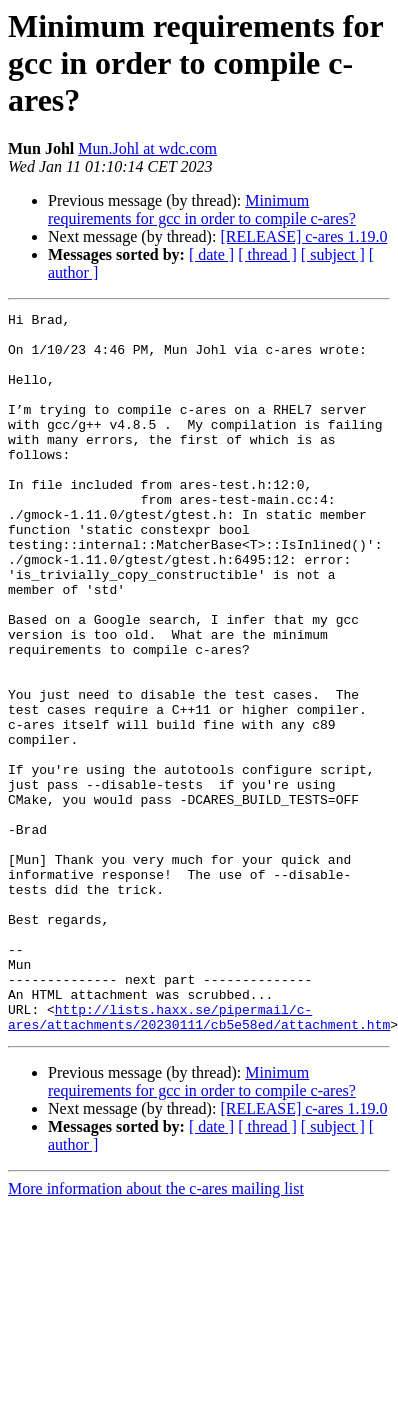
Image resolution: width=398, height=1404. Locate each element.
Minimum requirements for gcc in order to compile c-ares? (202, 209)
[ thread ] (267, 254)
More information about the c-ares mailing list (156, 1332)
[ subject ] (333, 254)
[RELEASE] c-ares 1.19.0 (303, 236)
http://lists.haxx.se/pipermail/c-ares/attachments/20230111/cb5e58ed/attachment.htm (199, 1159)
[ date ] (211, 254)
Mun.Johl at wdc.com (147, 148)
